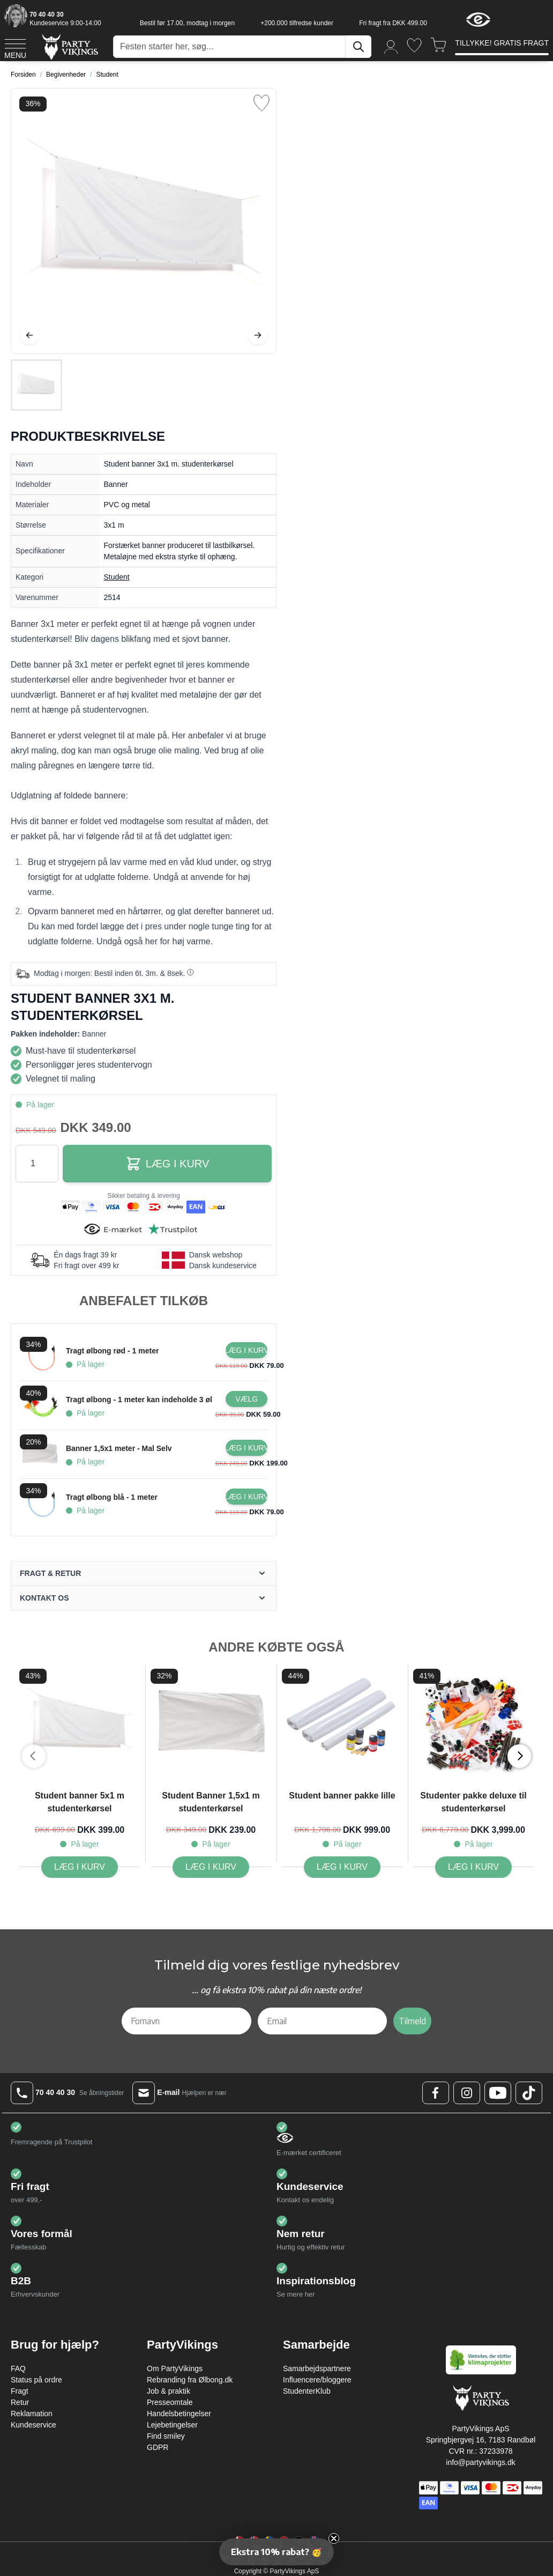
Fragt (19, 2391)
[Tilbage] (29, 335)
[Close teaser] (333, 2538)
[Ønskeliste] (414, 45)
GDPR (157, 2447)
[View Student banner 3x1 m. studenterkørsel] (36, 385)
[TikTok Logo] (528, 2093)
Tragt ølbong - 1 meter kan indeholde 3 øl (139, 1399)
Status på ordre (36, 2379)
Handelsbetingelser (179, 2413)
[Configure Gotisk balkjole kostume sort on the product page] (246, 1399)
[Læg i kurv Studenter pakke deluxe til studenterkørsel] (473, 1867)
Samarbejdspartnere (317, 2368)
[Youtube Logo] (497, 2093)
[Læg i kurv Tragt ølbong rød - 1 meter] (246, 1350)
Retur (20, 2402)
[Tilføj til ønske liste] (261, 103)
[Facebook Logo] (435, 2093)
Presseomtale (170, 2402)
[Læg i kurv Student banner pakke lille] (342, 1867)
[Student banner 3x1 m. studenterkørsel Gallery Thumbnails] (36, 385)
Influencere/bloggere (317, 2379)
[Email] (322, 2021)
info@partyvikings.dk (480, 2462)
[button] (276, 2551)
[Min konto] (391, 46)
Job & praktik (168, 2391)
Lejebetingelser (172, 2424)
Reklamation (32, 2413)
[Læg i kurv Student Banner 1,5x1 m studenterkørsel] (211, 1867)
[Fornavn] (186, 2021)
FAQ (18, 2368)
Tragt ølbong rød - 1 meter (112, 1350)
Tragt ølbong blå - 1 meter (112, 1497)
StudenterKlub (307, 2391)
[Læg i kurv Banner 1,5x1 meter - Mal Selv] (246, 1448)
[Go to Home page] (69, 46)
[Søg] (358, 46)
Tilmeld (412, 2021)
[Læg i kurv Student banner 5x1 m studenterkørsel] (79, 1867)
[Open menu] (15, 47)
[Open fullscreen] (143, 220)
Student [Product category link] (117, 577)
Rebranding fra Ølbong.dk (190, 2379)
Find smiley (166, 2436)
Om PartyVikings (175, 2368)
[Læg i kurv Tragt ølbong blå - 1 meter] (246, 1497)
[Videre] (257, 335)
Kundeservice (33, 2424)
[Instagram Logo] (466, 2093)
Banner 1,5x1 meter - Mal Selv (119, 1448)
